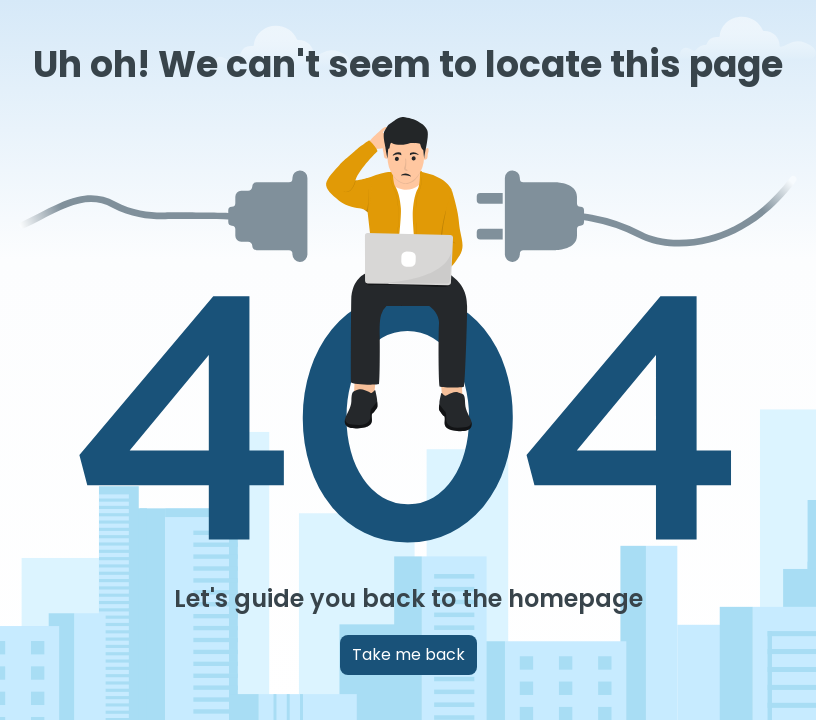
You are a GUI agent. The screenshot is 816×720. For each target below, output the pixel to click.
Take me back (408, 654)
